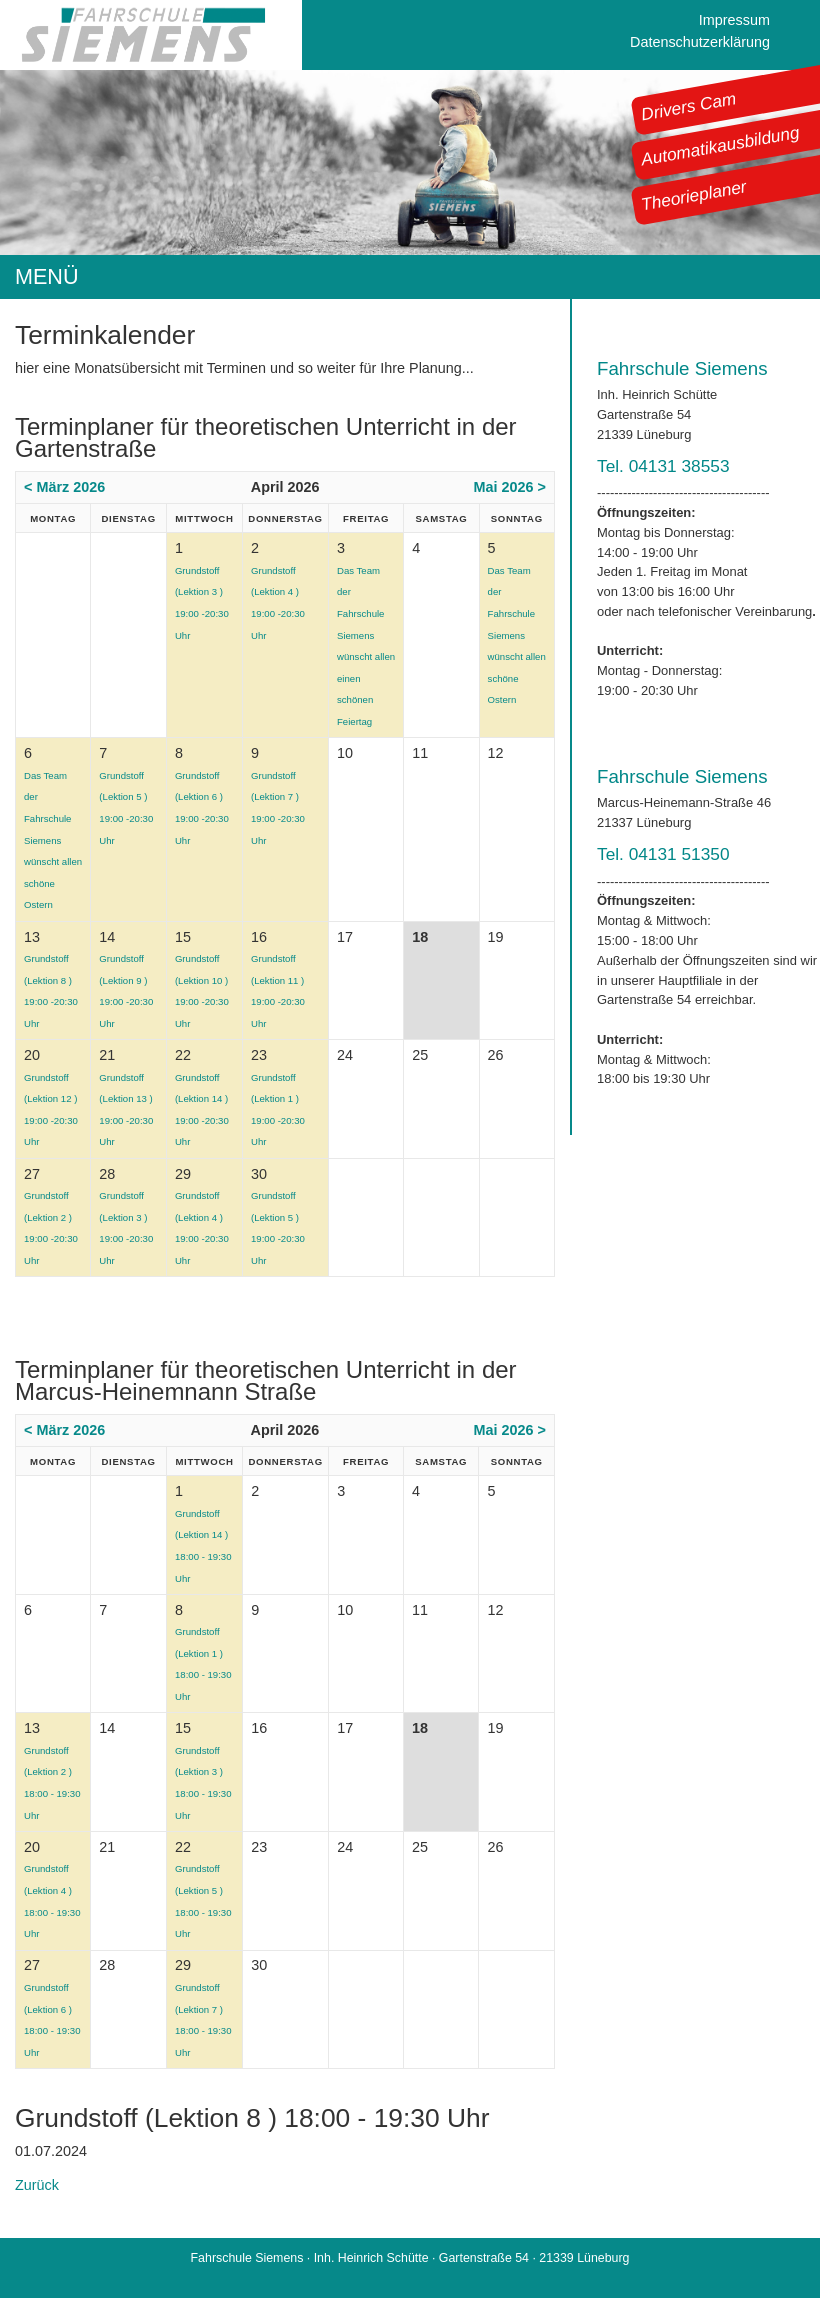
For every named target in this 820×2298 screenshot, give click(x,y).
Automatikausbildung (720, 146)
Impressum (734, 20)
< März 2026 (64, 487)
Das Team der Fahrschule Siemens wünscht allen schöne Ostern (517, 635)
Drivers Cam (689, 106)
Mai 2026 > (510, 487)
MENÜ (47, 277)
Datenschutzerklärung (700, 42)
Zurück (37, 2185)
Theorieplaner (694, 195)
